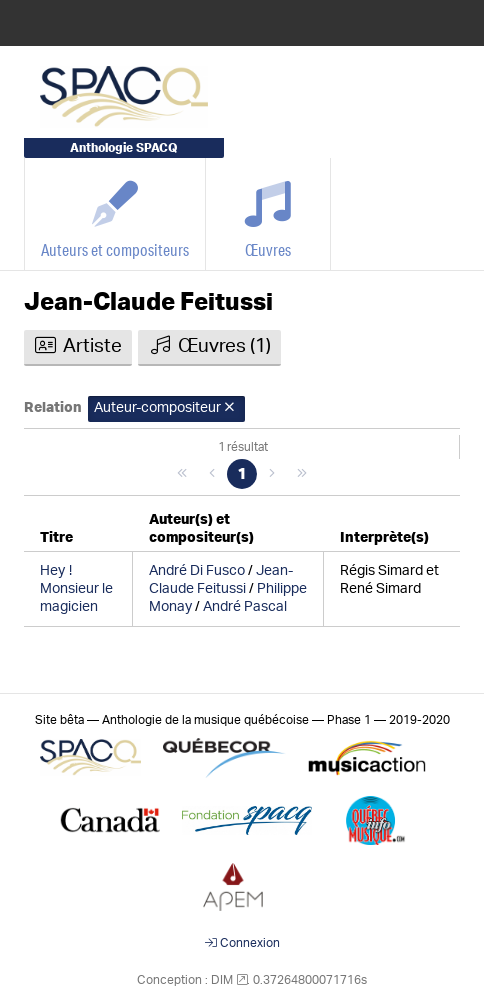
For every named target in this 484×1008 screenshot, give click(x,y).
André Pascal (245, 607)
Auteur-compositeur (166, 407)
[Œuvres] (268, 214)
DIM (222, 980)
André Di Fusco (197, 571)
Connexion (242, 943)
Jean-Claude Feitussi (148, 302)
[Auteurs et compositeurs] (115, 214)
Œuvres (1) (209, 346)
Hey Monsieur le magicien (76, 589)
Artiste (78, 346)
